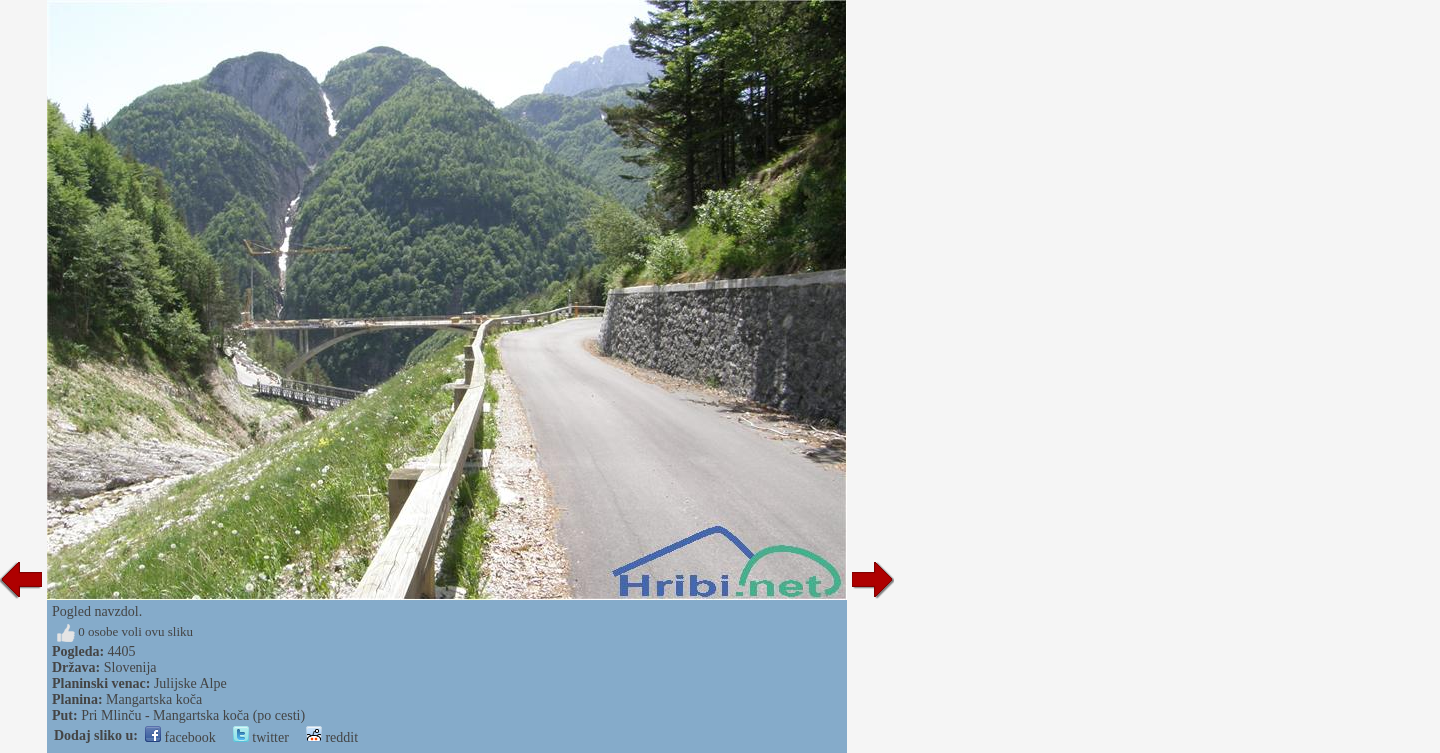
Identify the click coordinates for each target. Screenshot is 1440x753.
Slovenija (130, 667)
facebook (180, 737)
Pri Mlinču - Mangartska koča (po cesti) (193, 715)
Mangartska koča (154, 699)
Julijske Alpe (190, 683)
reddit (332, 737)
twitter (261, 737)
